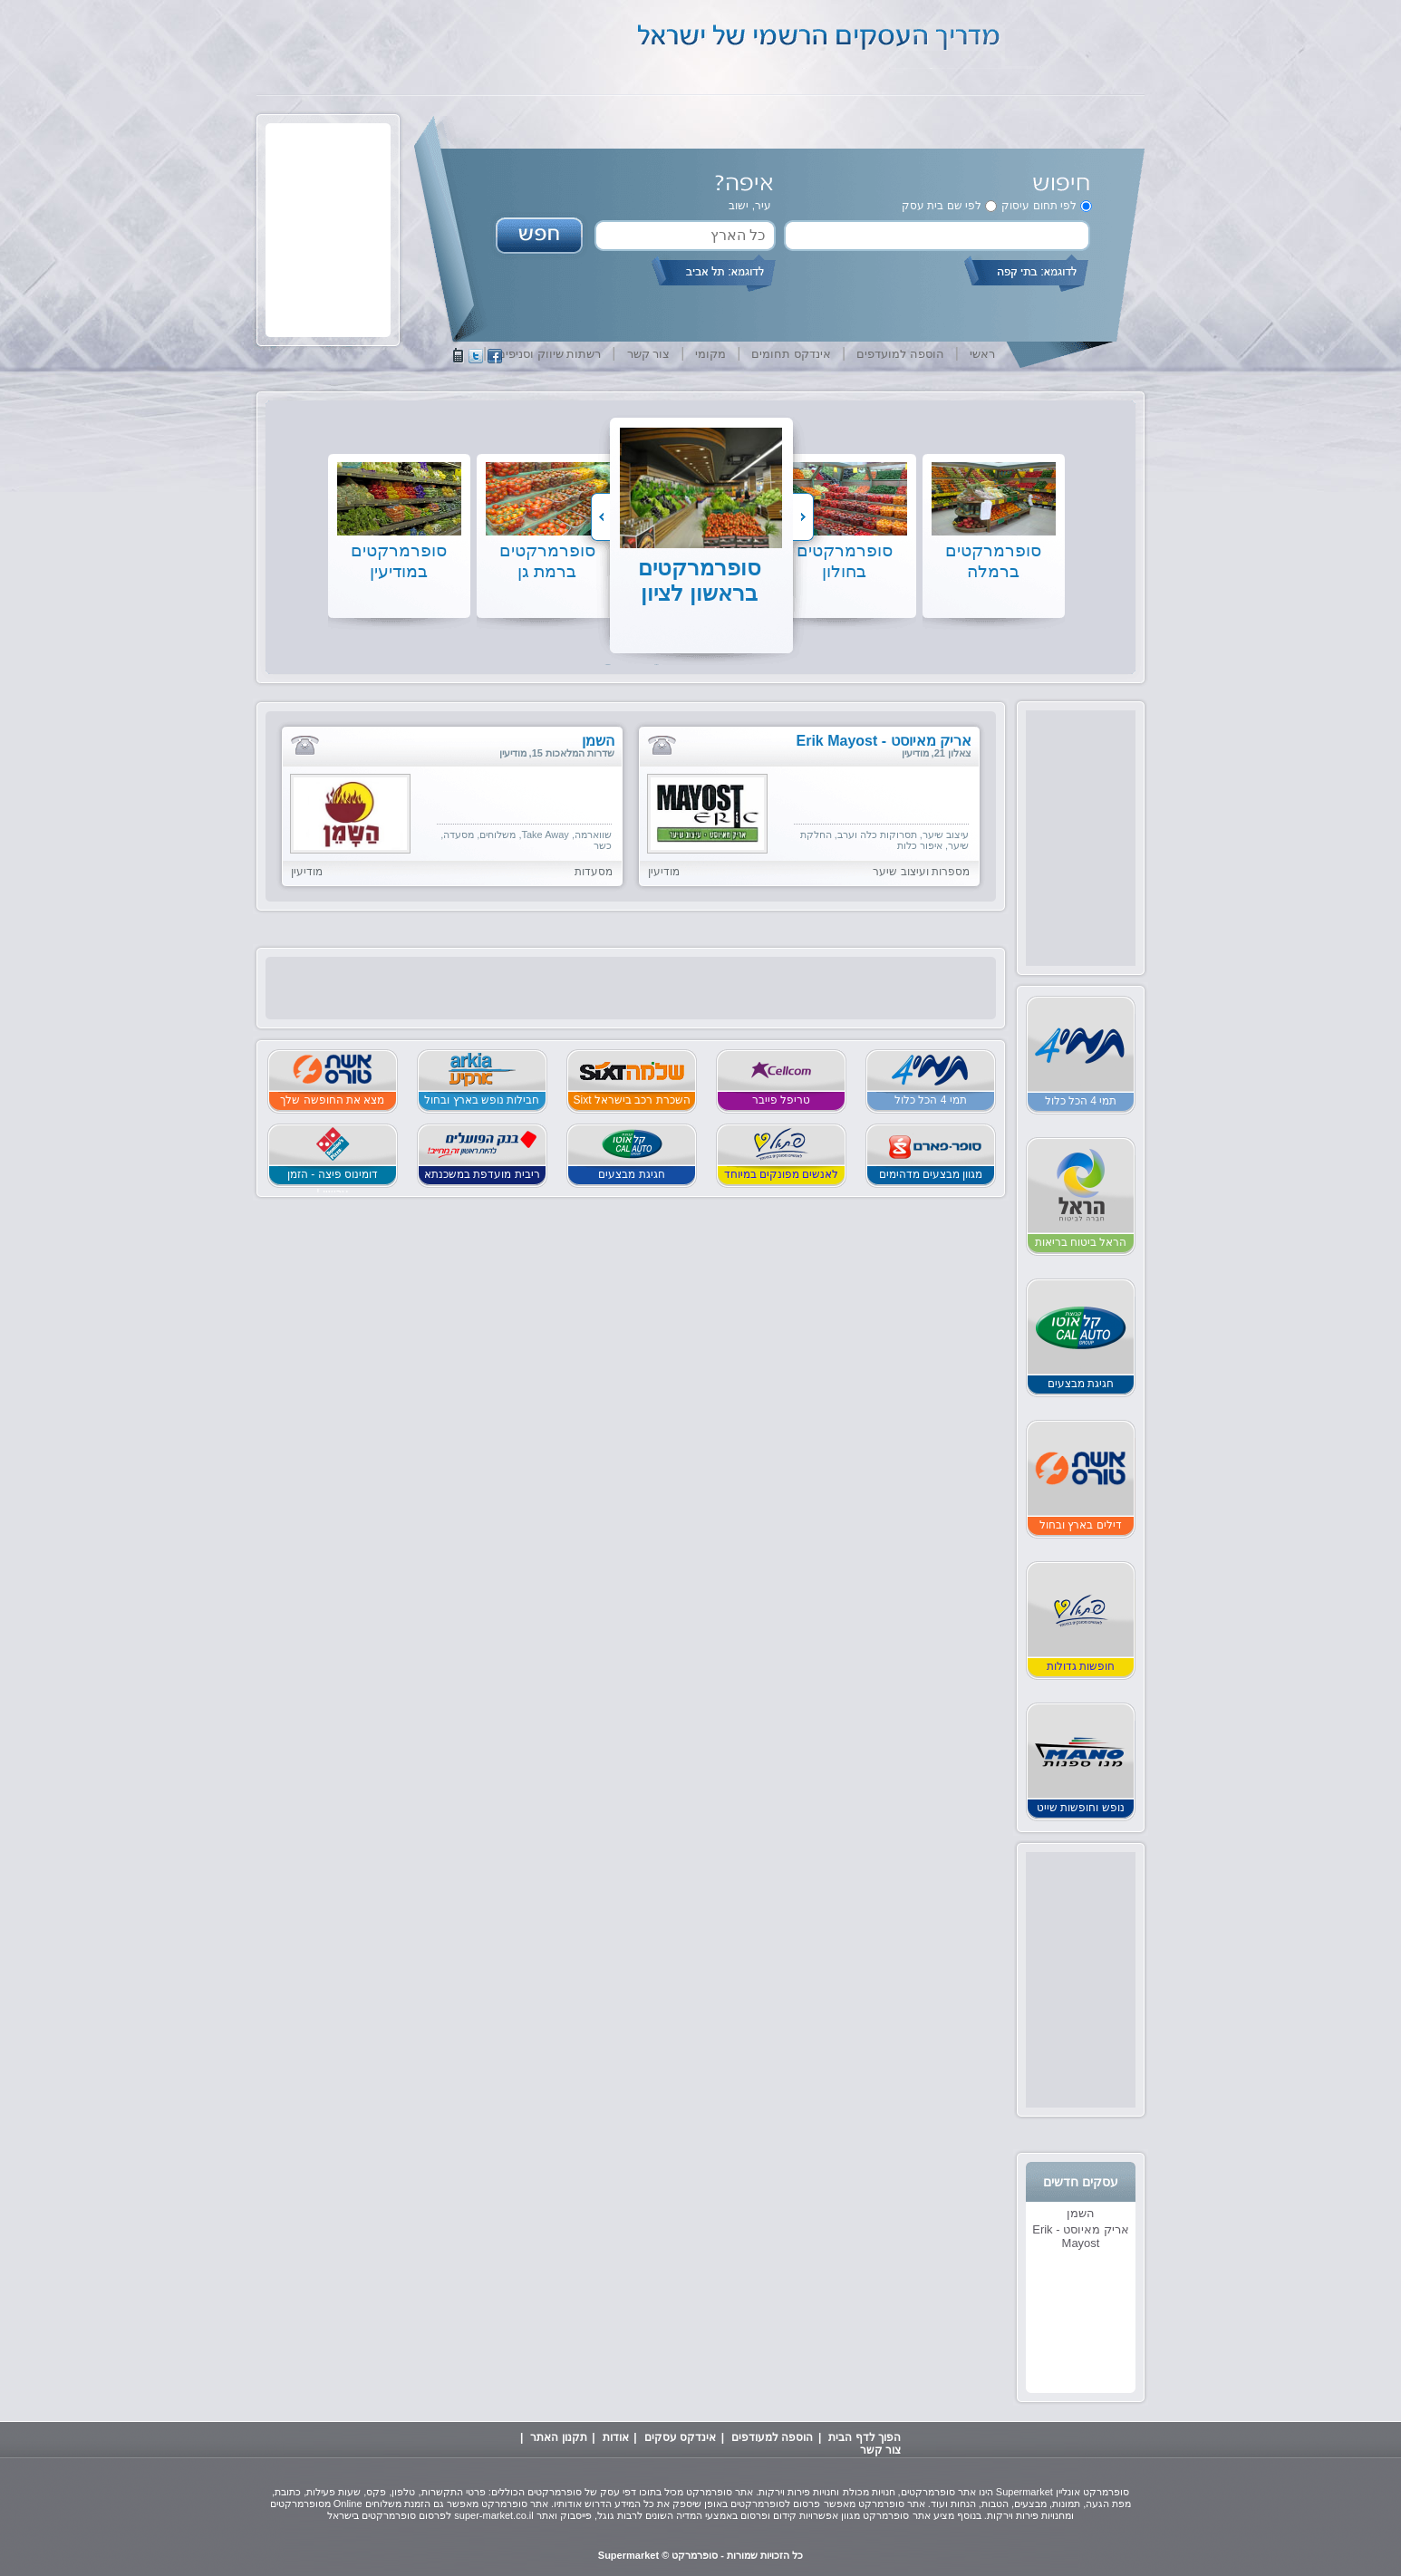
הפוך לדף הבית (864, 2437)
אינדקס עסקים (680, 2437)
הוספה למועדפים (900, 354)
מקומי (710, 354)
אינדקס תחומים (791, 354)
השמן (1081, 2213)
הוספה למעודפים (772, 2437)
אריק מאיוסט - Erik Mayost (1080, 2236)
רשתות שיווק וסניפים (549, 354)
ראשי (982, 354)
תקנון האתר (558, 2437)
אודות (616, 2437)
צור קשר (649, 354)
